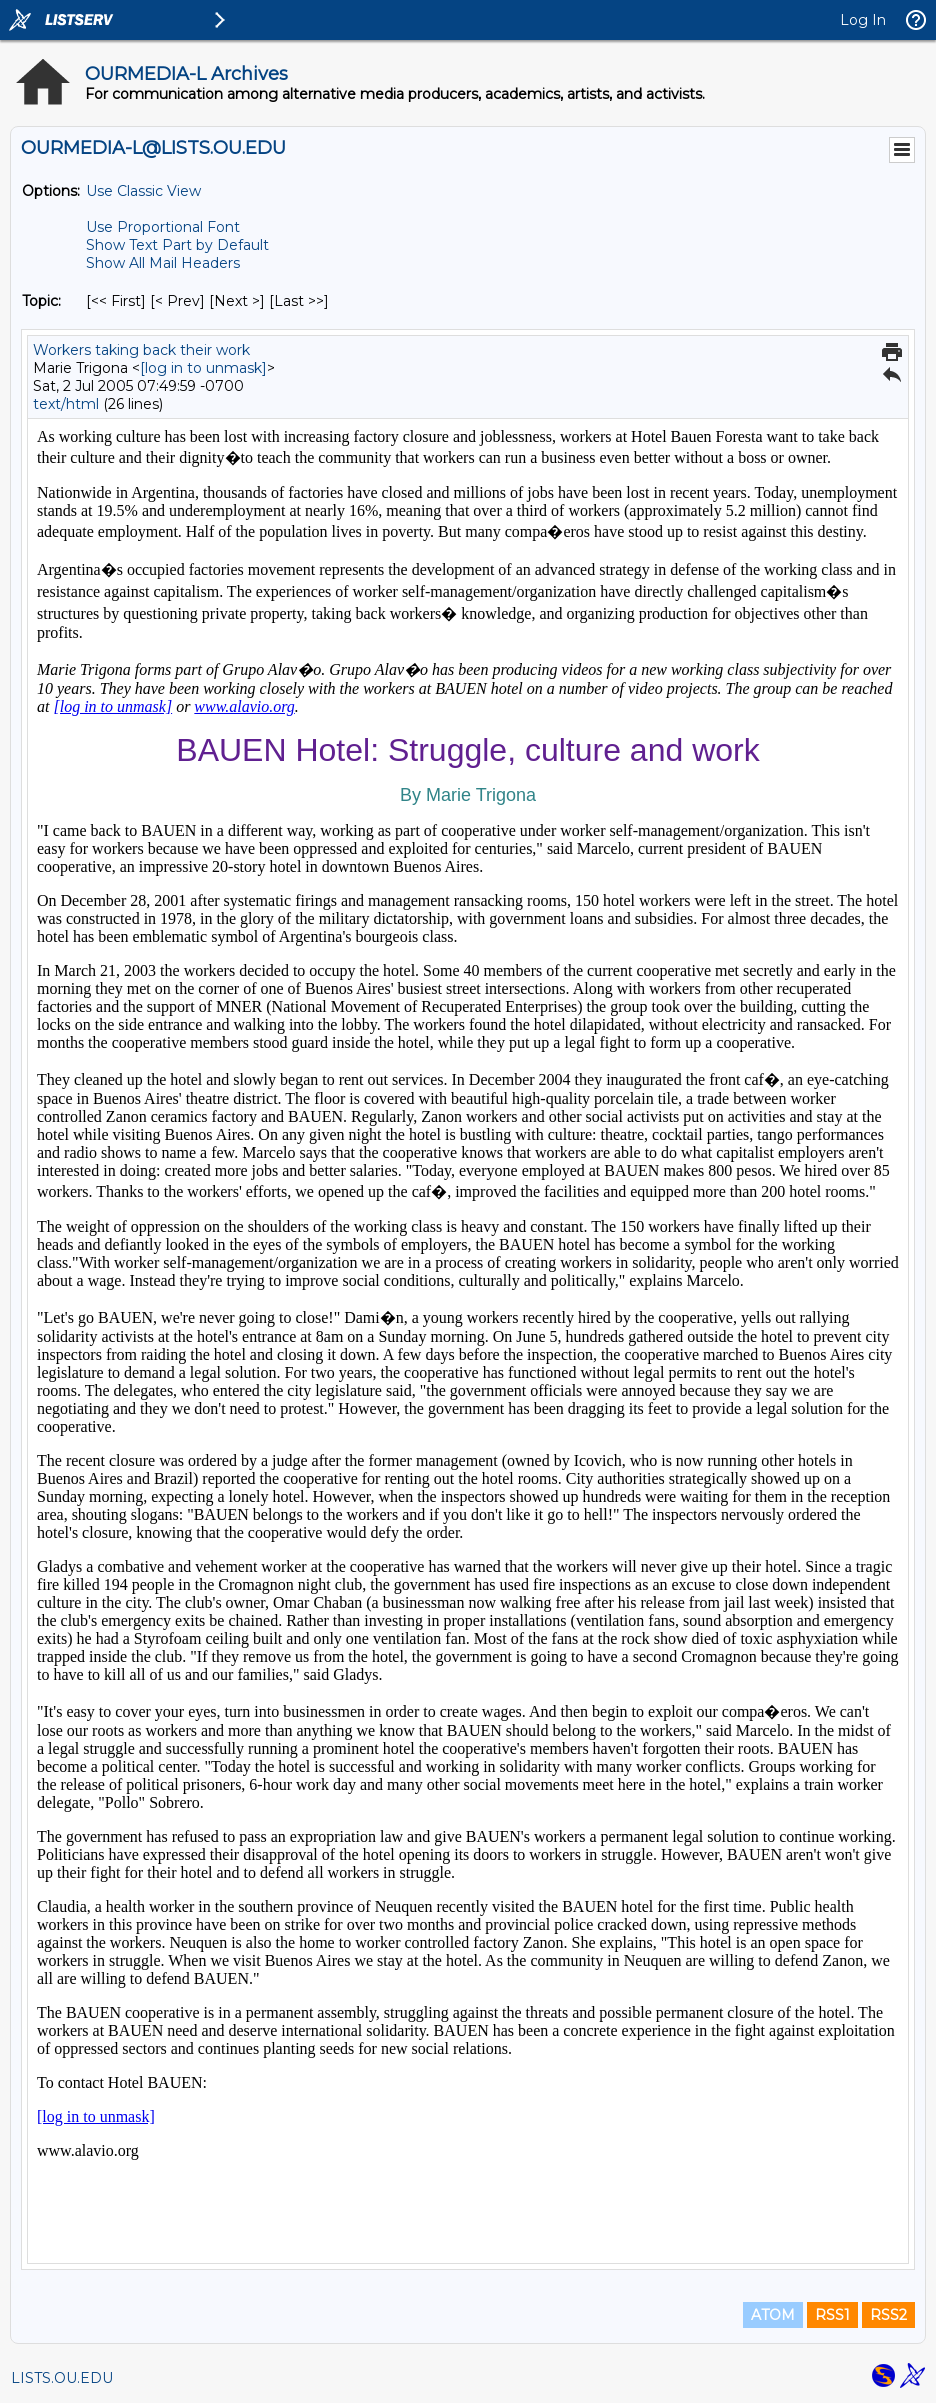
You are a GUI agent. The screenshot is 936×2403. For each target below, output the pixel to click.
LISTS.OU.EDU (62, 2378)
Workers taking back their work (141, 350)
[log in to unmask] (203, 368)
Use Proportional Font (163, 227)
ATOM (773, 2315)
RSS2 (888, 2315)
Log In (863, 20)
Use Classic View (143, 191)
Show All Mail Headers (163, 263)
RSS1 (832, 2315)
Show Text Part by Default (177, 245)
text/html (66, 404)
